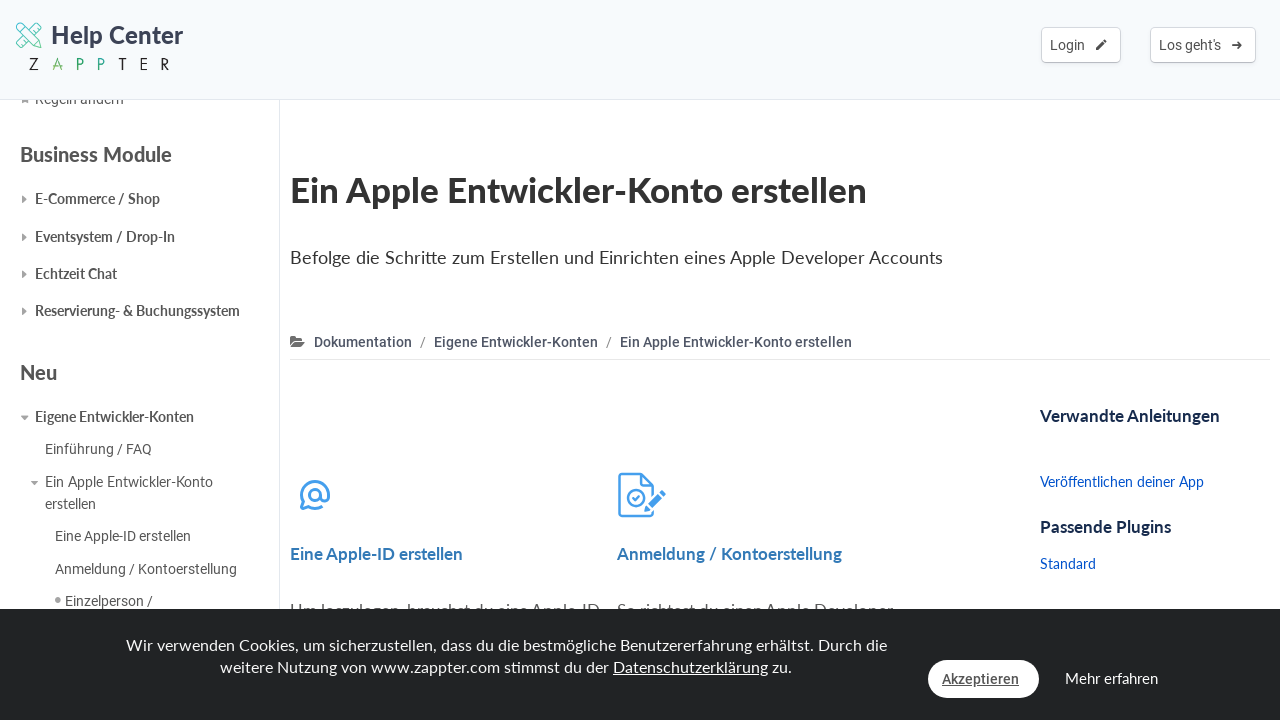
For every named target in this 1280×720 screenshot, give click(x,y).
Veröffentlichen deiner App (1122, 481)
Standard (1068, 563)
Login (1078, 45)
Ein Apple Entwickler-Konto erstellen (129, 492)
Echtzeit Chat (76, 273)
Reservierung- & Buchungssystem (137, 310)
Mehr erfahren (1111, 678)
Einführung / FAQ (98, 449)
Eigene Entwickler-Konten (114, 416)
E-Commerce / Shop (97, 198)
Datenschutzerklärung (690, 666)
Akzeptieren (980, 679)
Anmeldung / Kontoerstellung (146, 569)
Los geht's (1200, 45)
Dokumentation (363, 342)
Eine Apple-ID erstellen (123, 536)
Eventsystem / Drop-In (105, 236)
